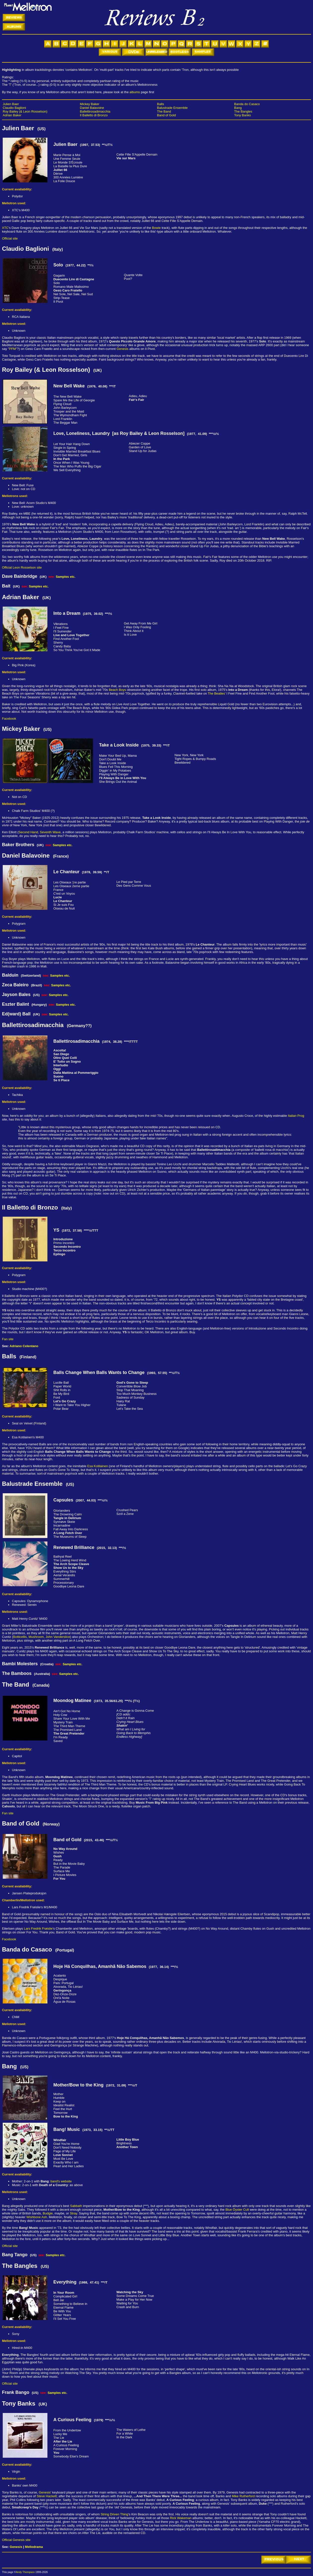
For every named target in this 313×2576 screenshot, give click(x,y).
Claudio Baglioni (14, 108)
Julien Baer (11, 104)
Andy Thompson (25, 2572)
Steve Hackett (46, 2496)
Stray (73, 2213)
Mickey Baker (89, 104)
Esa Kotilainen (97, 1466)
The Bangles (243, 111)
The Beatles (216, 693)
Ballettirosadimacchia (95, 111)
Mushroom (36, 1637)
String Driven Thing (114, 2514)
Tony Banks (242, 115)
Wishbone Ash (36, 2217)
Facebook (9, 718)
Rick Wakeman (181, 2518)
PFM (12, 349)
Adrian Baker (12, 115)
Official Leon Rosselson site (22, 567)
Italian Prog (296, 1116)
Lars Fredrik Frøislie (38, 1928)
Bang (238, 108)
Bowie (156, 228)
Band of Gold (166, 115)
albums (135, 92)
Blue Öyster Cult (237, 2209)
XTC (5, 228)
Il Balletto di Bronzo (94, 115)
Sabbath (76, 2206)
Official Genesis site (16, 2540)
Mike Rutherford (243, 2496)
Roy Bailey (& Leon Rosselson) (25, 111)
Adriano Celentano (24, 1346)
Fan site (7, 1339)
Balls (160, 104)
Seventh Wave (50, 832)
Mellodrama (34, 2547)
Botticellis (20, 1637)
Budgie (48, 2213)
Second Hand (28, 832)
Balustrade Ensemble (172, 108)
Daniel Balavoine (92, 108)
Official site (10, 238)
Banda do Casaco (247, 104)
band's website (61, 2181)
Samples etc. (65, 577)
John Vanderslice (58, 1637)
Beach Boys (117, 690)
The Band (164, 111)
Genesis (123, 349)
